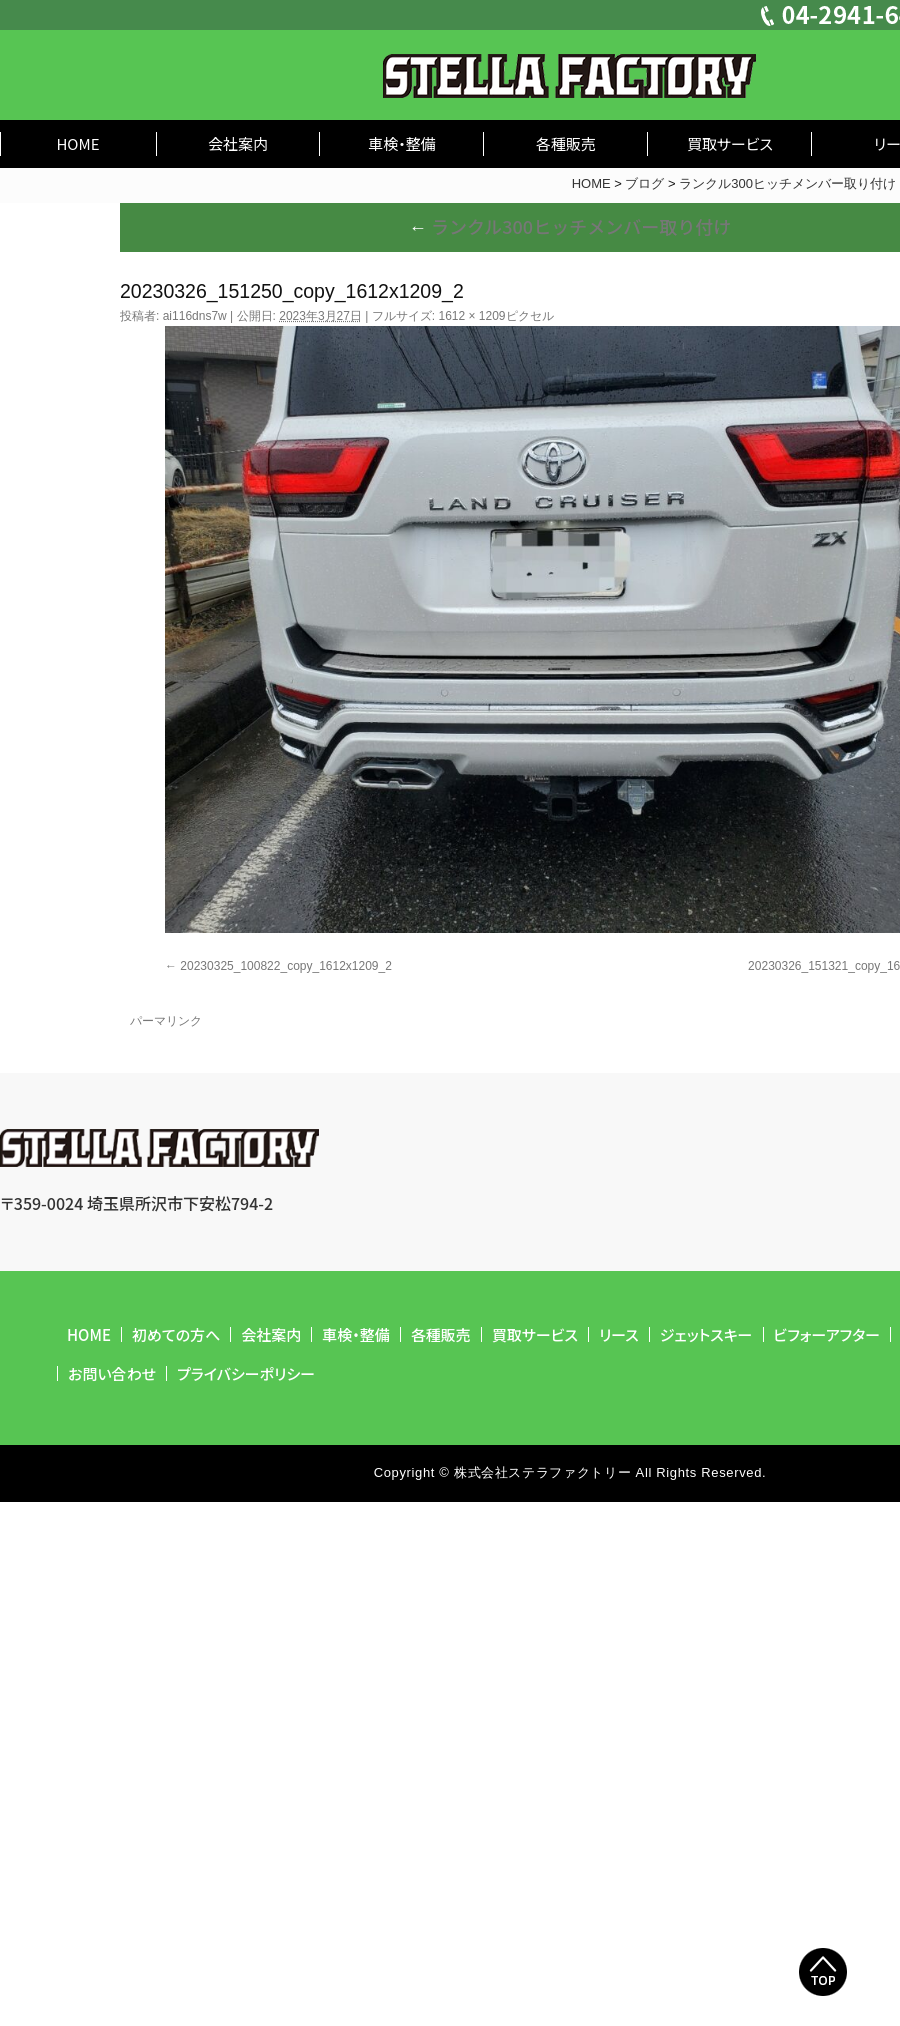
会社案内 (238, 143)
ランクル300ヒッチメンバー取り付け (570, 226)
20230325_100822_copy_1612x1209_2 (286, 966)
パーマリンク (166, 1021)
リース (619, 1334)
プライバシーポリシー (246, 1373)
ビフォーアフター (827, 1334)
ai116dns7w (195, 316)
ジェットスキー (706, 1334)
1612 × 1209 (471, 316)
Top (823, 1972)
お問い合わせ (112, 1373)
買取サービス (730, 143)
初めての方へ (176, 1334)
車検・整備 (402, 143)
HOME (77, 143)
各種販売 (566, 143)
